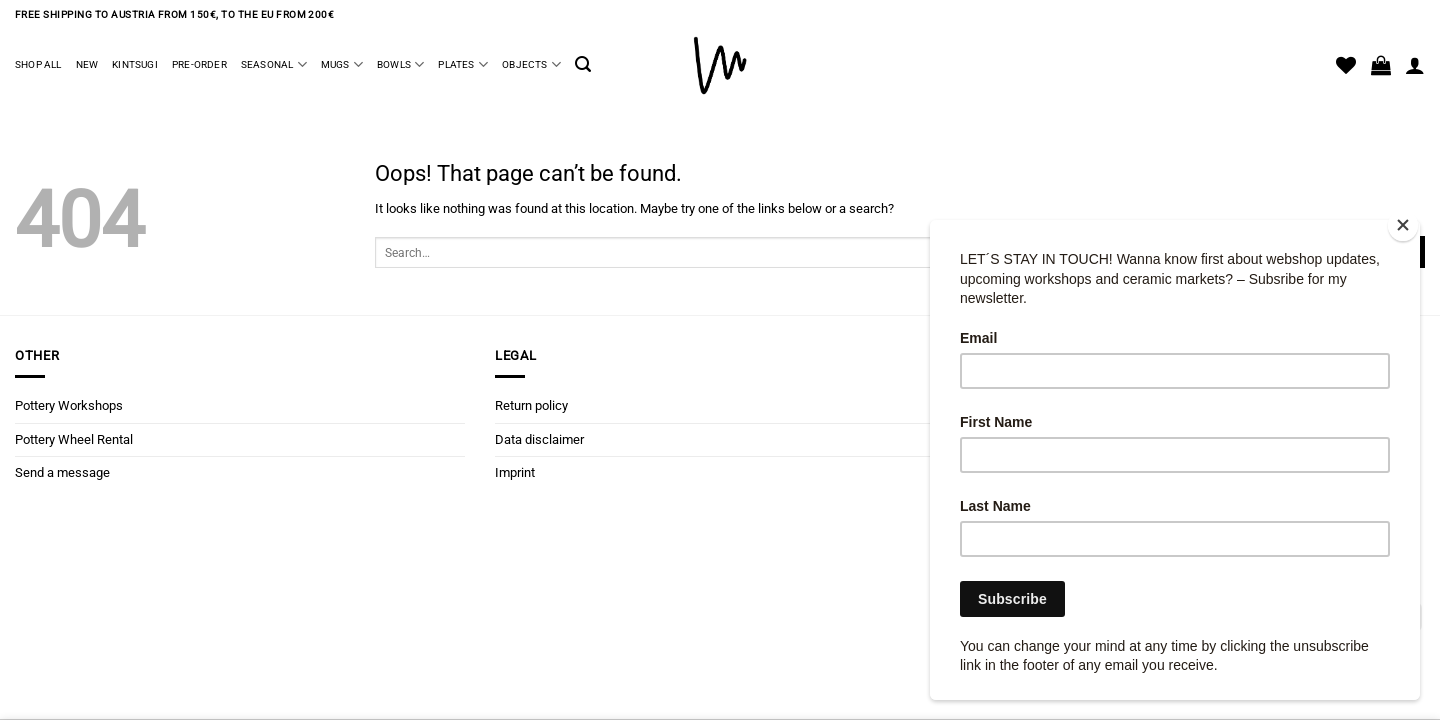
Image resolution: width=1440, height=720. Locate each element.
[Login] (1415, 65)
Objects (531, 64)
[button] (583, 64)
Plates (463, 64)
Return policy (531, 405)
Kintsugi (135, 64)
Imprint (515, 472)
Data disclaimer (539, 439)
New (87, 64)
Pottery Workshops (69, 405)
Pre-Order (199, 64)
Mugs (342, 64)
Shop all (38, 64)
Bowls (400, 64)
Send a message (62, 472)
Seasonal (274, 64)
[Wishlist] (1346, 65)
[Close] (1403, 225)
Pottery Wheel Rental (74, 439)
